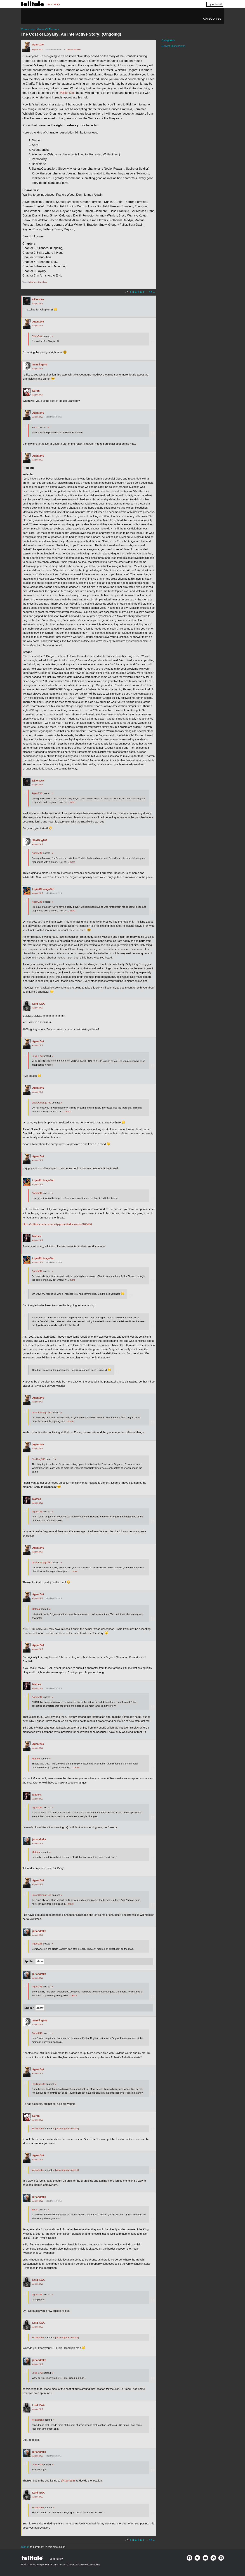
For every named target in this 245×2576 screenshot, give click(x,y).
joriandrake (39, 1839)
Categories (212, 18)
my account (215, 4)
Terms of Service (76, 2564)
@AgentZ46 (68, 2480)
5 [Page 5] (138, 292)
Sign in (25, 2546)
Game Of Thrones (73, 50)
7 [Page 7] (143, 292)
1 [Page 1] (128, 292)
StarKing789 (39, 364)
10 (150, 292)
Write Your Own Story (38, 282)
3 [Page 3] (133, 292)
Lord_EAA (38, 1003)
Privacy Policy (93, 2564)
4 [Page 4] (135, 292)
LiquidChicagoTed (43, 889)
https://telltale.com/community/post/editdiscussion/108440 (57, 1224)
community (53, 4)
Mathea (36, 1236)
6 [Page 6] (141, 292)
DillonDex (38, 299)
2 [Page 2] (130, 292)
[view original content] (66, 2128)
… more (71, 802)
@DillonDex (67, 93)
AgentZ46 (38, 44)
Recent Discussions (173, 45)
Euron (36, 390)
